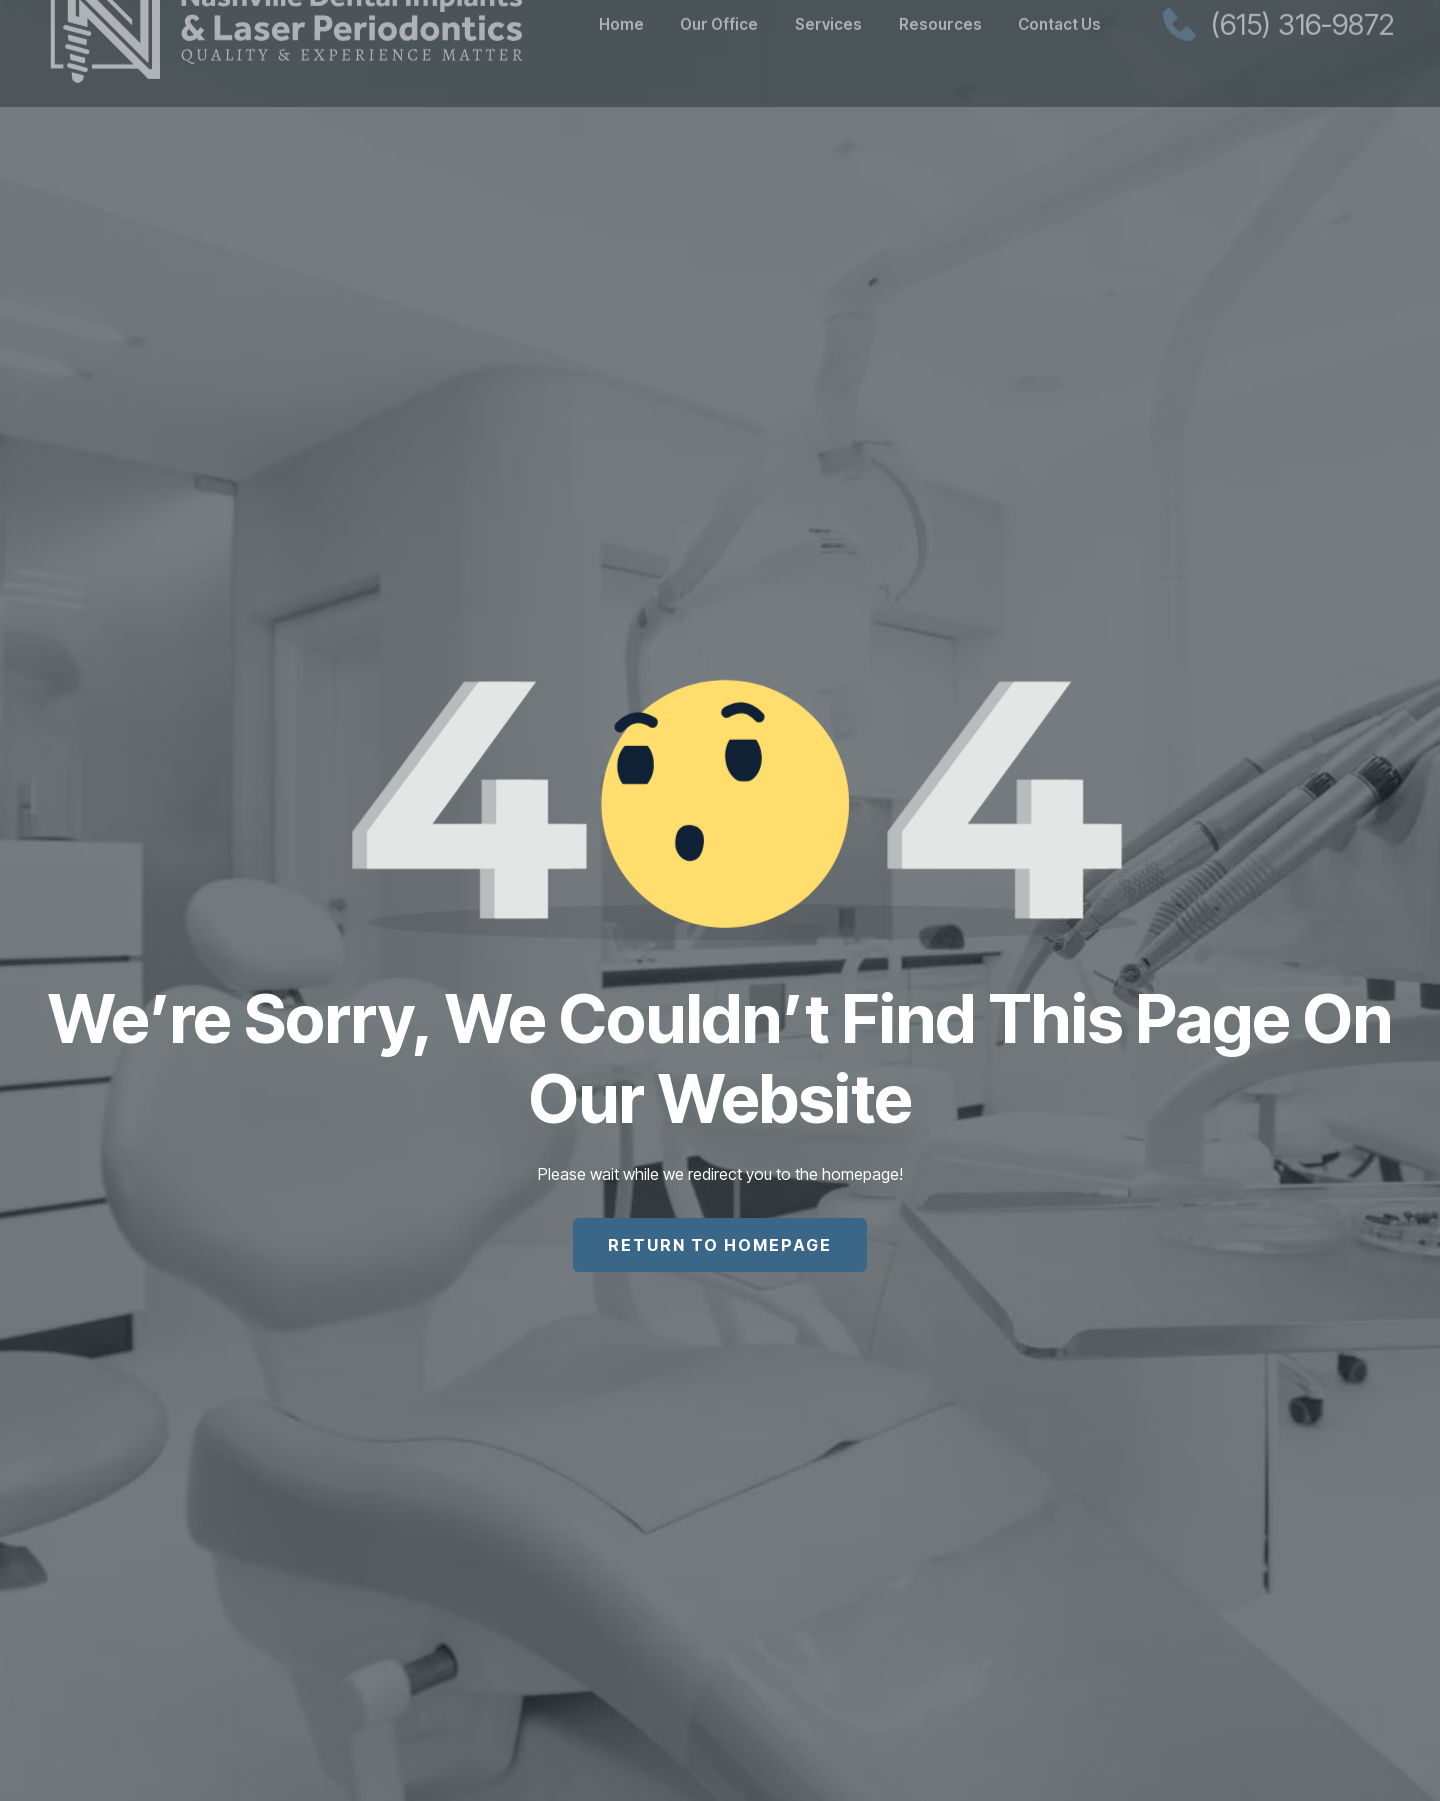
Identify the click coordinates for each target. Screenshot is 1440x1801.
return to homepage (720, 1245)
